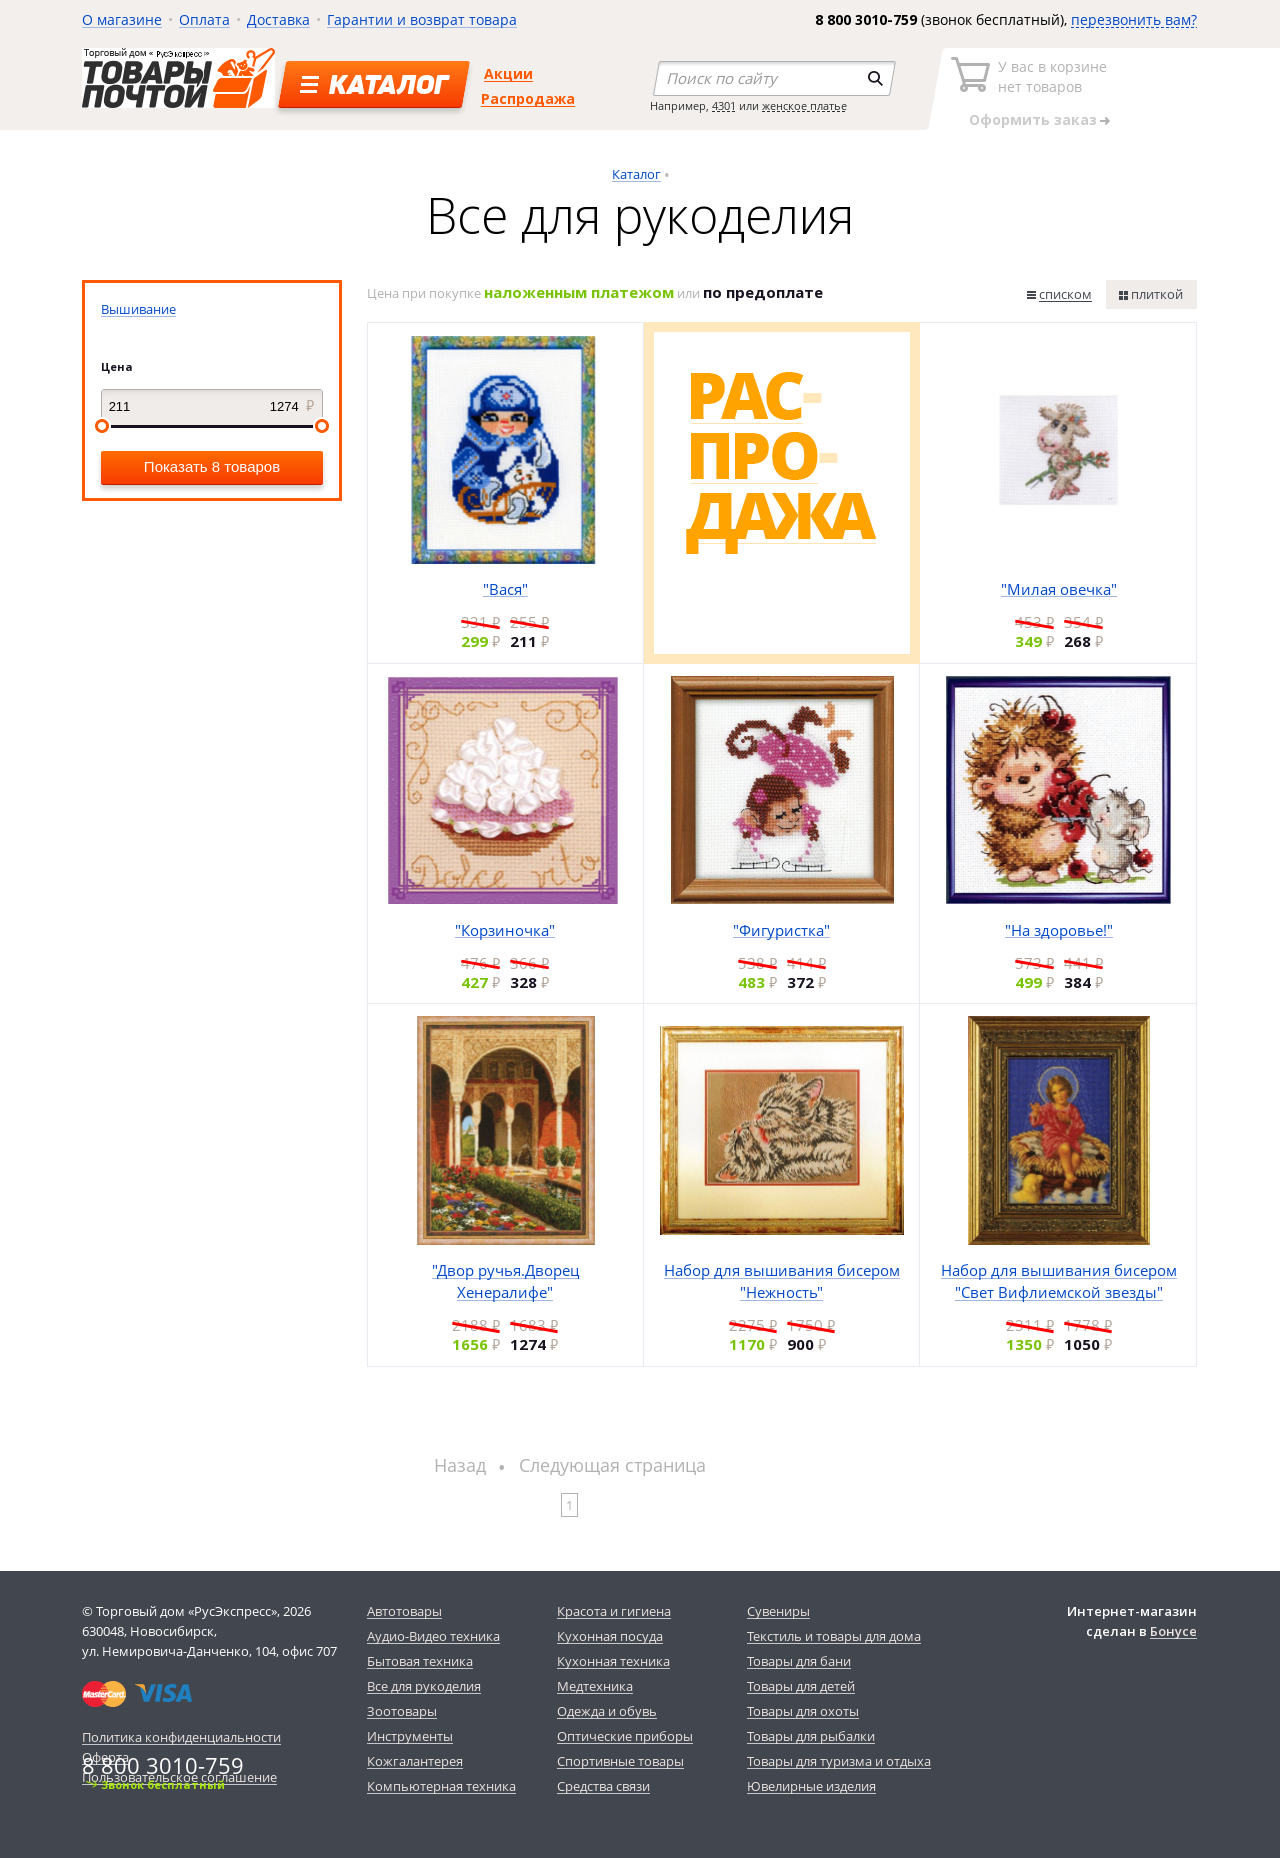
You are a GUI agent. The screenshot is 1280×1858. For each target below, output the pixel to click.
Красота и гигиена (614, 1611)
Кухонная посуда (610, 1636)
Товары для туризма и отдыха (839, 1761)
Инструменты (410, 1736)
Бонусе (1173, 1631)
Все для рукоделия (424, 1686)
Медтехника (595, 1686)
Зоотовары (402, 1711)
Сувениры (778, 1611)
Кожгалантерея (415, 1761)
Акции (508, 73)
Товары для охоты (803, 1711)
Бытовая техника (420, 1661)
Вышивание (138, 309)
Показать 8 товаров (212, 466)
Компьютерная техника (441, 1786)
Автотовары (404, 1611)
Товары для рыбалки (811, 1736)
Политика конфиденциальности (181, 1737)
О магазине (122, 19)
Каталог (636, 174)
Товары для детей (801, 1686)
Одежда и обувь (607, 1711)
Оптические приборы (625, 1736)
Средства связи (603, 1786)
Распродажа (528, 98)
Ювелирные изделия (811, 1786)
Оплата (204, 19)
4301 (724, 105)
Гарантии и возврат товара (422, 19)
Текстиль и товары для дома (834, 1636)
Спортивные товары (620, 1761)
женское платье (804, 105)
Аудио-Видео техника (433, 1636)
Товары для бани (799, 1661)
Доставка (278, 19)
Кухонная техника (613, 1661)
